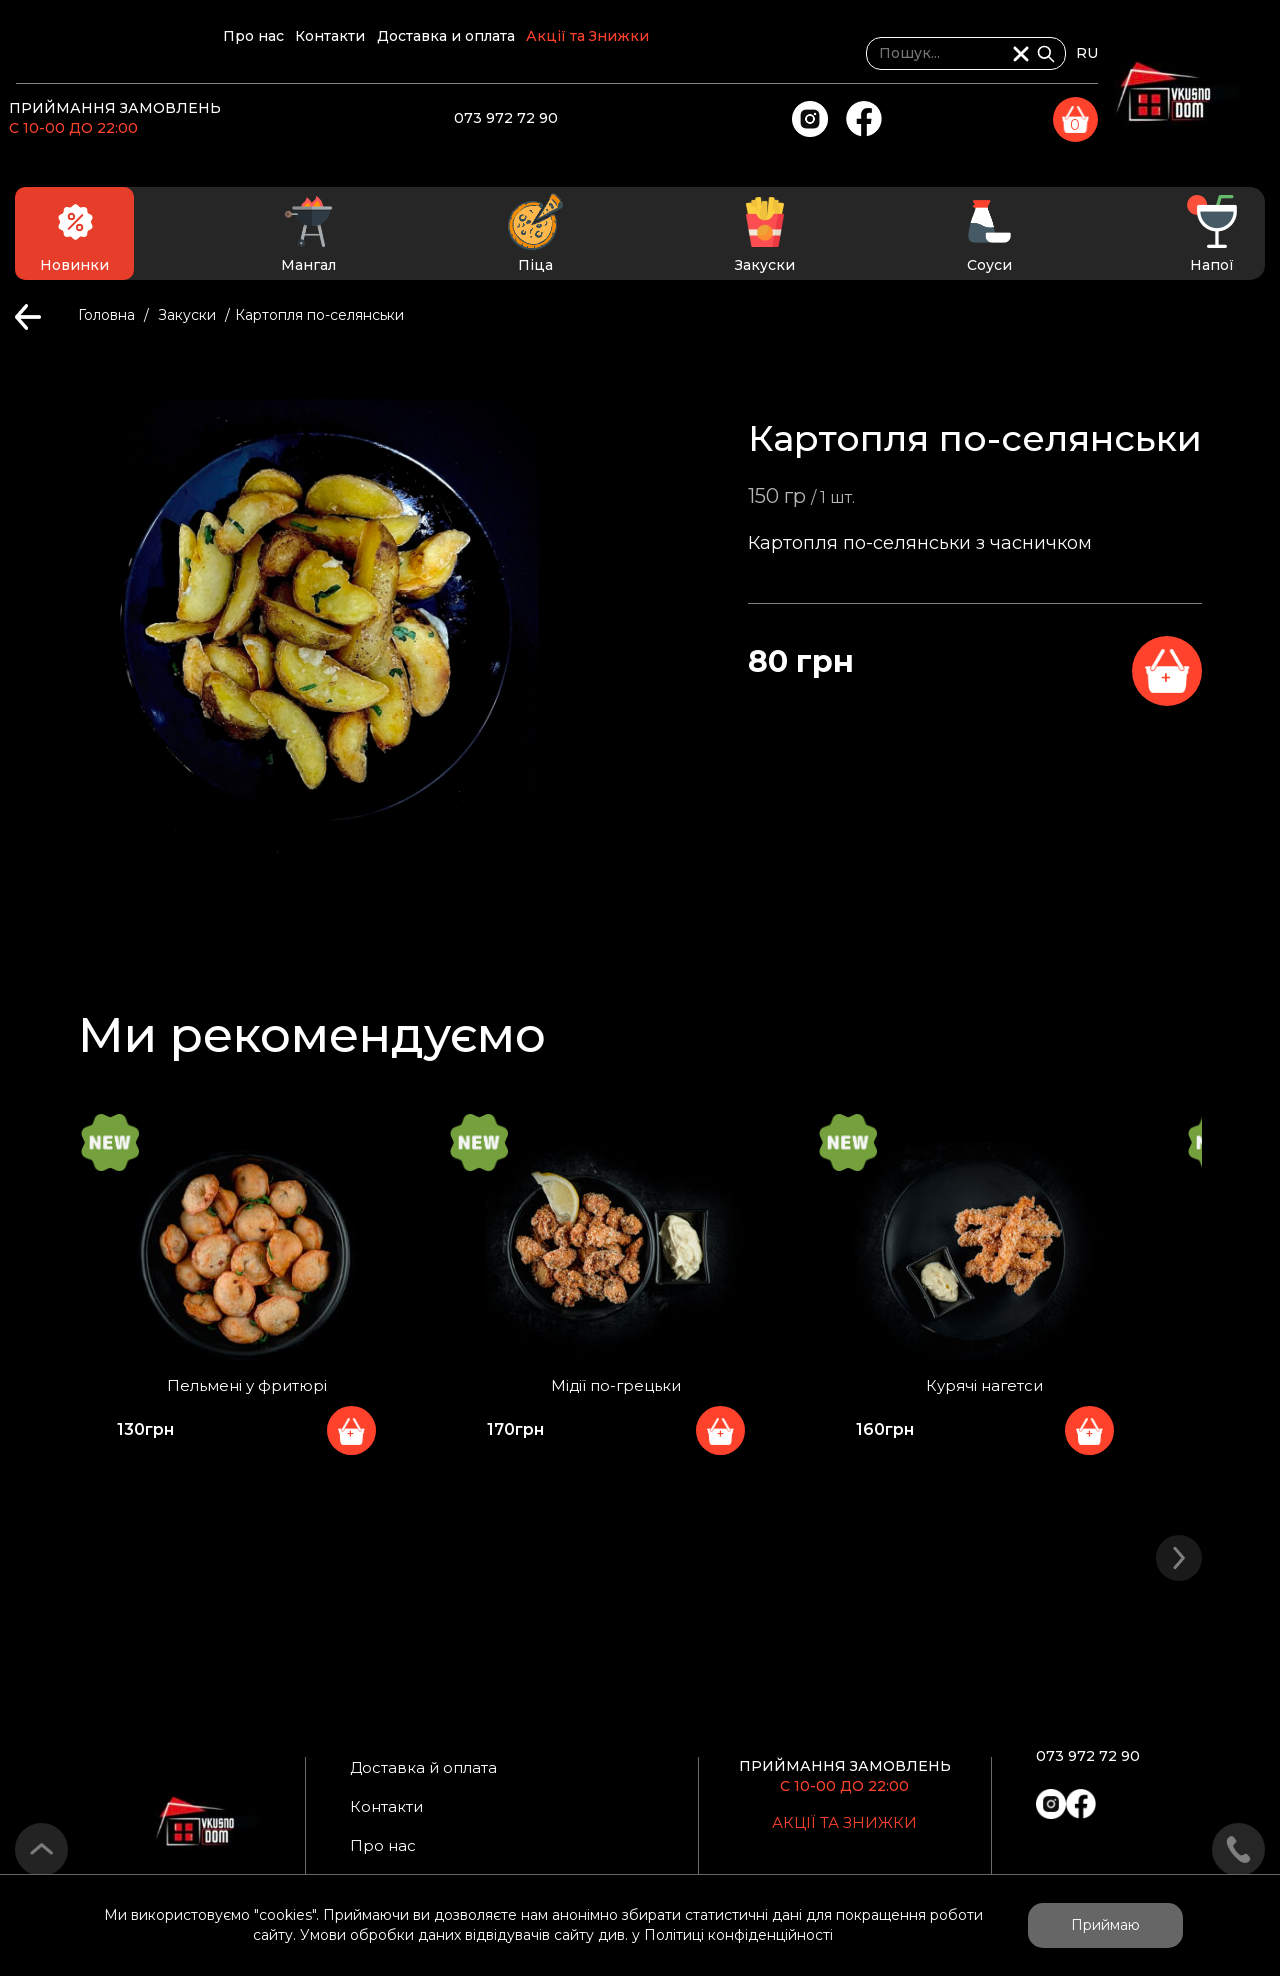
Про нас (361, 54)
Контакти (477, 54)
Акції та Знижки (811, 54)
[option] (240, 1315)
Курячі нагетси (995, 1391)
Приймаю (1105, 1925)
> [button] (1179, 1548)
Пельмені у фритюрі (245, 1391)
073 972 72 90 (672, 113)
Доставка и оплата (631, 54)
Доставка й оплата (438, 1766)
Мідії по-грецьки (620, 1391)
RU (1253, 53)
